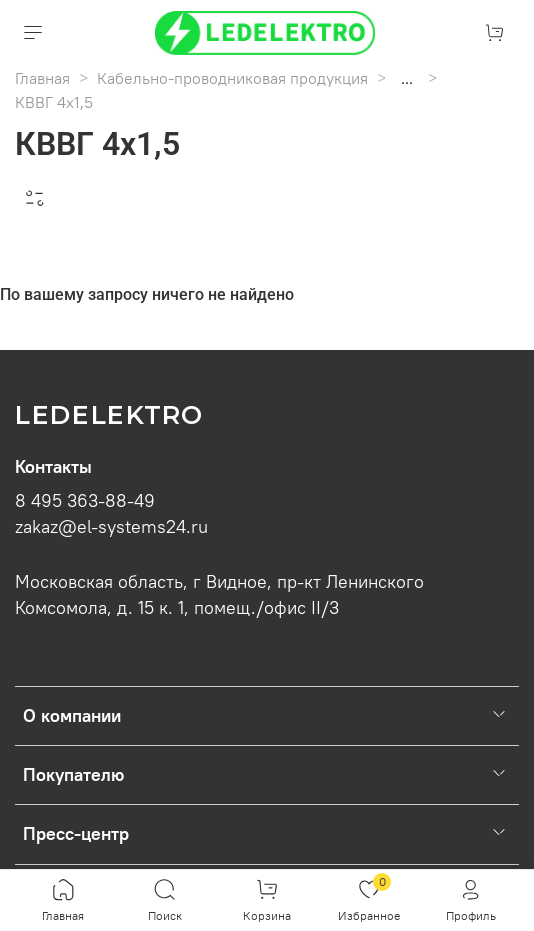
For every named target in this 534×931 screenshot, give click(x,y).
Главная (42, 78)
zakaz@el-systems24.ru (111, 527)
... (407, 78)
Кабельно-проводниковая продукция (232, 78)
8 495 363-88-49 (85, 501)
